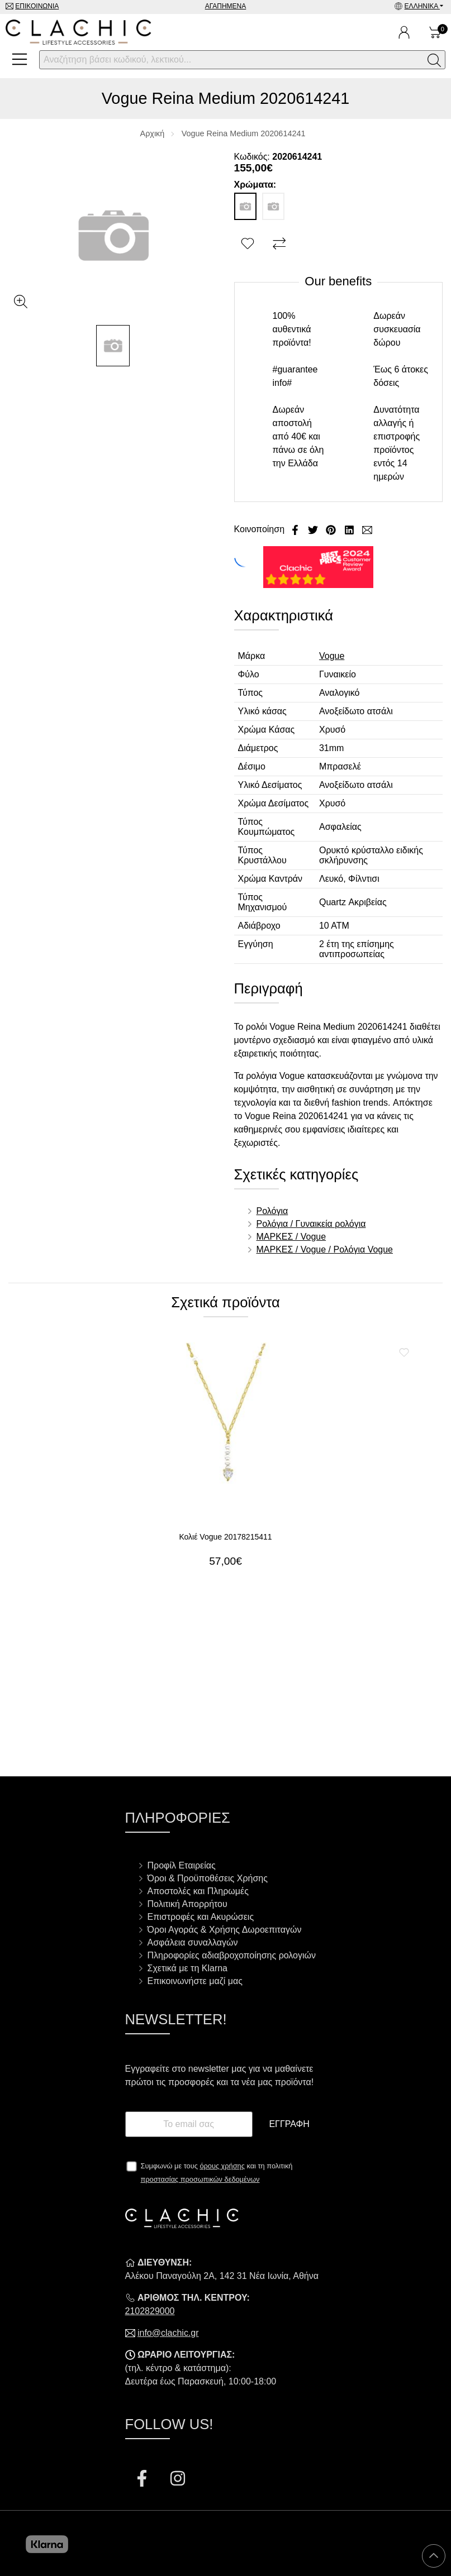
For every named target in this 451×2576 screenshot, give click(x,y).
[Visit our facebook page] (143, 2480)
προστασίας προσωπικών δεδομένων (200, 2179)
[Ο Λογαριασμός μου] (404, 32)
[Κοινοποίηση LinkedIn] (350, 529)
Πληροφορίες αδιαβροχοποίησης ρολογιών (232, 1955)
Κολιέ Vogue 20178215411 (225, 1536)
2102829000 (150, 2311)
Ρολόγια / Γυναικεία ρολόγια (311, 1224)
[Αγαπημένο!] (249, 244)
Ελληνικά (422, 6)
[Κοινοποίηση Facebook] (296, 529)
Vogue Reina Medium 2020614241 (244, 133)
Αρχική (152, 133)
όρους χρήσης (222, 2166)
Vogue (331, 656)
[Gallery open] (20, 301)
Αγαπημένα (225, 6)
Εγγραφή (289, 2124)
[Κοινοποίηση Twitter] (314, 529)
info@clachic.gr (168, 2333)
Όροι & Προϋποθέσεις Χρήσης (208, 1878)
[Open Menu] (19, 59)
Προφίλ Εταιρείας (182, 1865)
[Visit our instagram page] (177, 2480)
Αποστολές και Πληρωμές (198, 1891)
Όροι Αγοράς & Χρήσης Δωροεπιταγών (225, 1929)
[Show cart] (435, 32)
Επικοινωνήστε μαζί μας (195, 1981)
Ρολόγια (272, 1211)
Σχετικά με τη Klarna (188, 1968)
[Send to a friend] (367, 529)
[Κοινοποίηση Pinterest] (332, 529)
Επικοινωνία (37, 6)
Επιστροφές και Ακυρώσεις (201, 1917)
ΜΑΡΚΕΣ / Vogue (291, 1236)
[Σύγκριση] (281, 244)
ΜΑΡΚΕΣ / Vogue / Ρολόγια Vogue (325, 1249)
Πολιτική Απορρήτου (187, 1904)
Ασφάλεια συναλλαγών (193, 1942)
